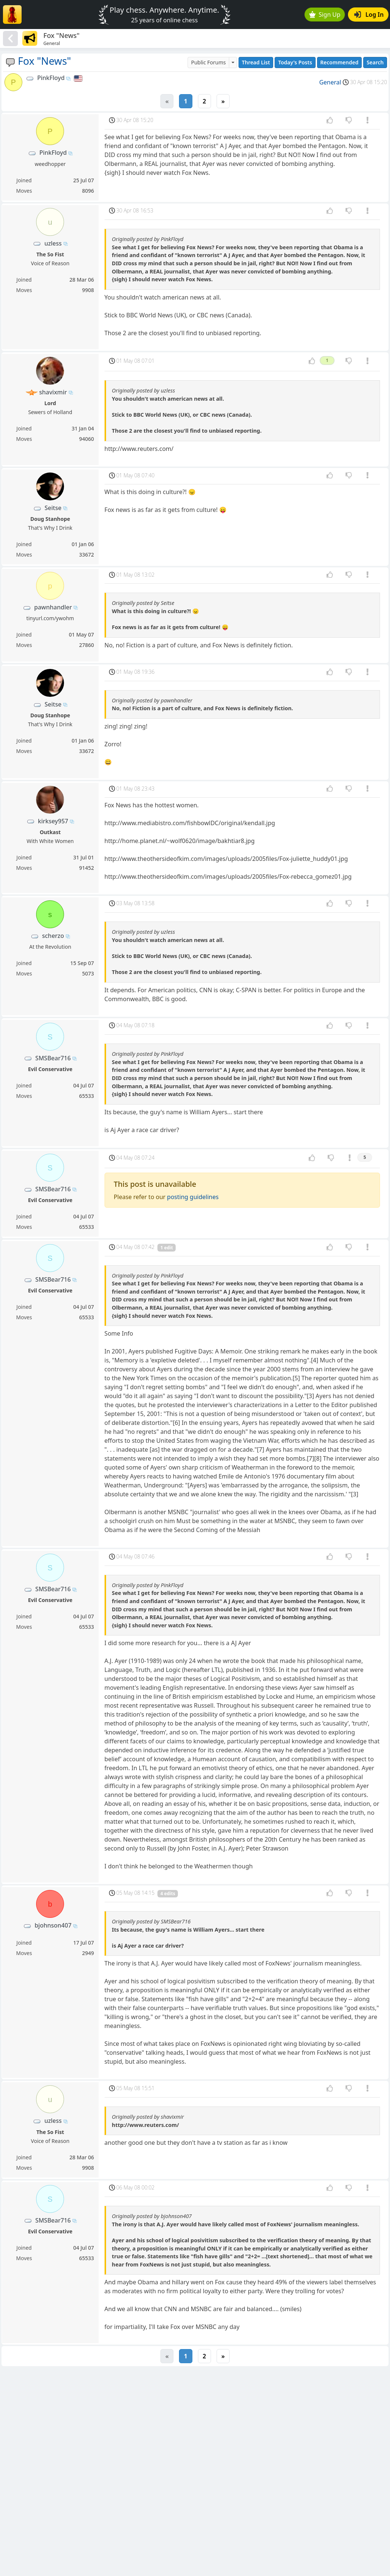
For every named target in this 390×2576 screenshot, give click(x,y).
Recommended (339, 62)
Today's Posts (295, 62)
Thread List (256, 62)
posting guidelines (193, 1197)
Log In (369, 14)
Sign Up (325, 14)
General (330, 82)
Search (375, 62)
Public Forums (208, 62)
